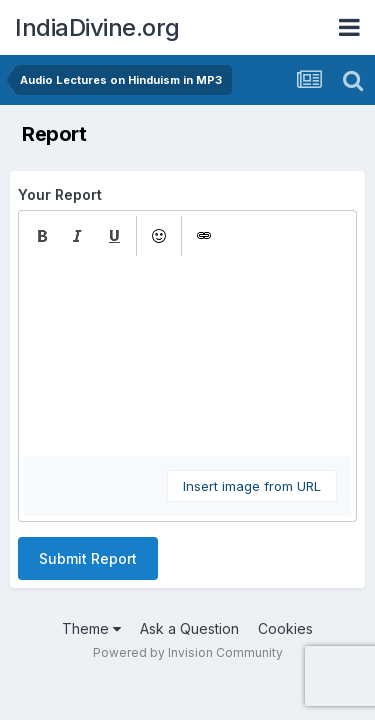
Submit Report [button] (88, 558)
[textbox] (187, 356)
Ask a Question (189, 628)
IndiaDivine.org (97, 27)
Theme (91, 628)
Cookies (285, 628)
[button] (42, 236)
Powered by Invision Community (188, 652)
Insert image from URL (252, 486)
